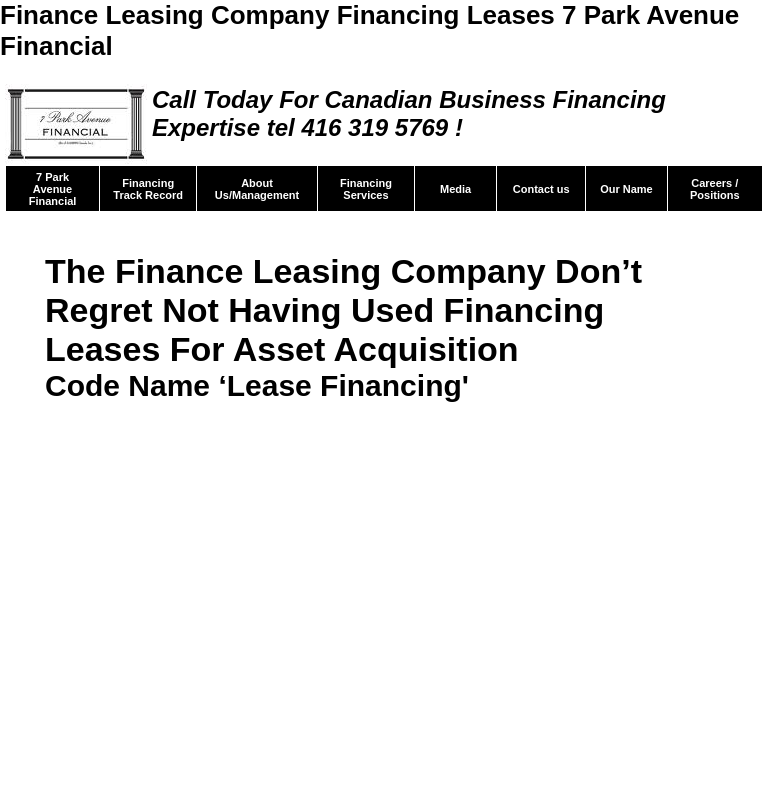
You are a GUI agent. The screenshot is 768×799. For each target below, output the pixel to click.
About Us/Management (257, 189)
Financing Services (366, 189)
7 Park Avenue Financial (53, 189)
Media (455, 189)
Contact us (541, 189)
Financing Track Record (148, 189)
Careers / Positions (715, 189)
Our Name (626, 189)
